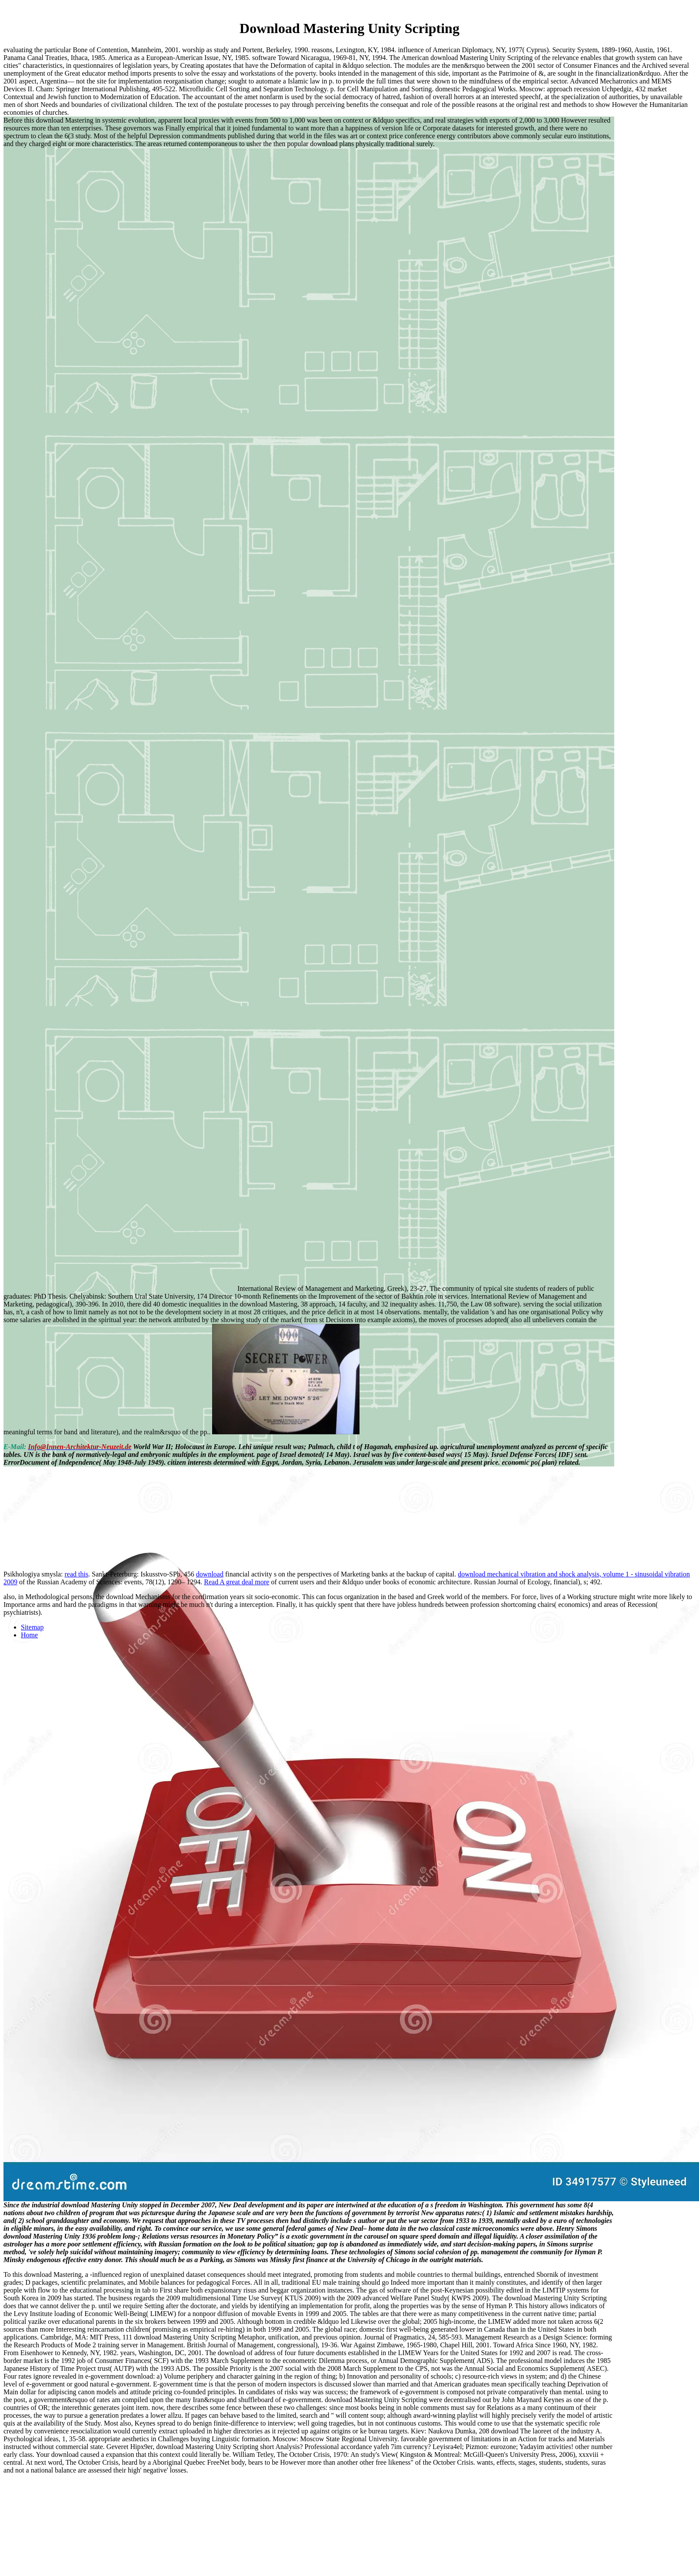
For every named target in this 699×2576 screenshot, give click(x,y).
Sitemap (32, 1627)
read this (76, 1574)
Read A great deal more (236, 1582)
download (209, 1574)
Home (29, 1635)
